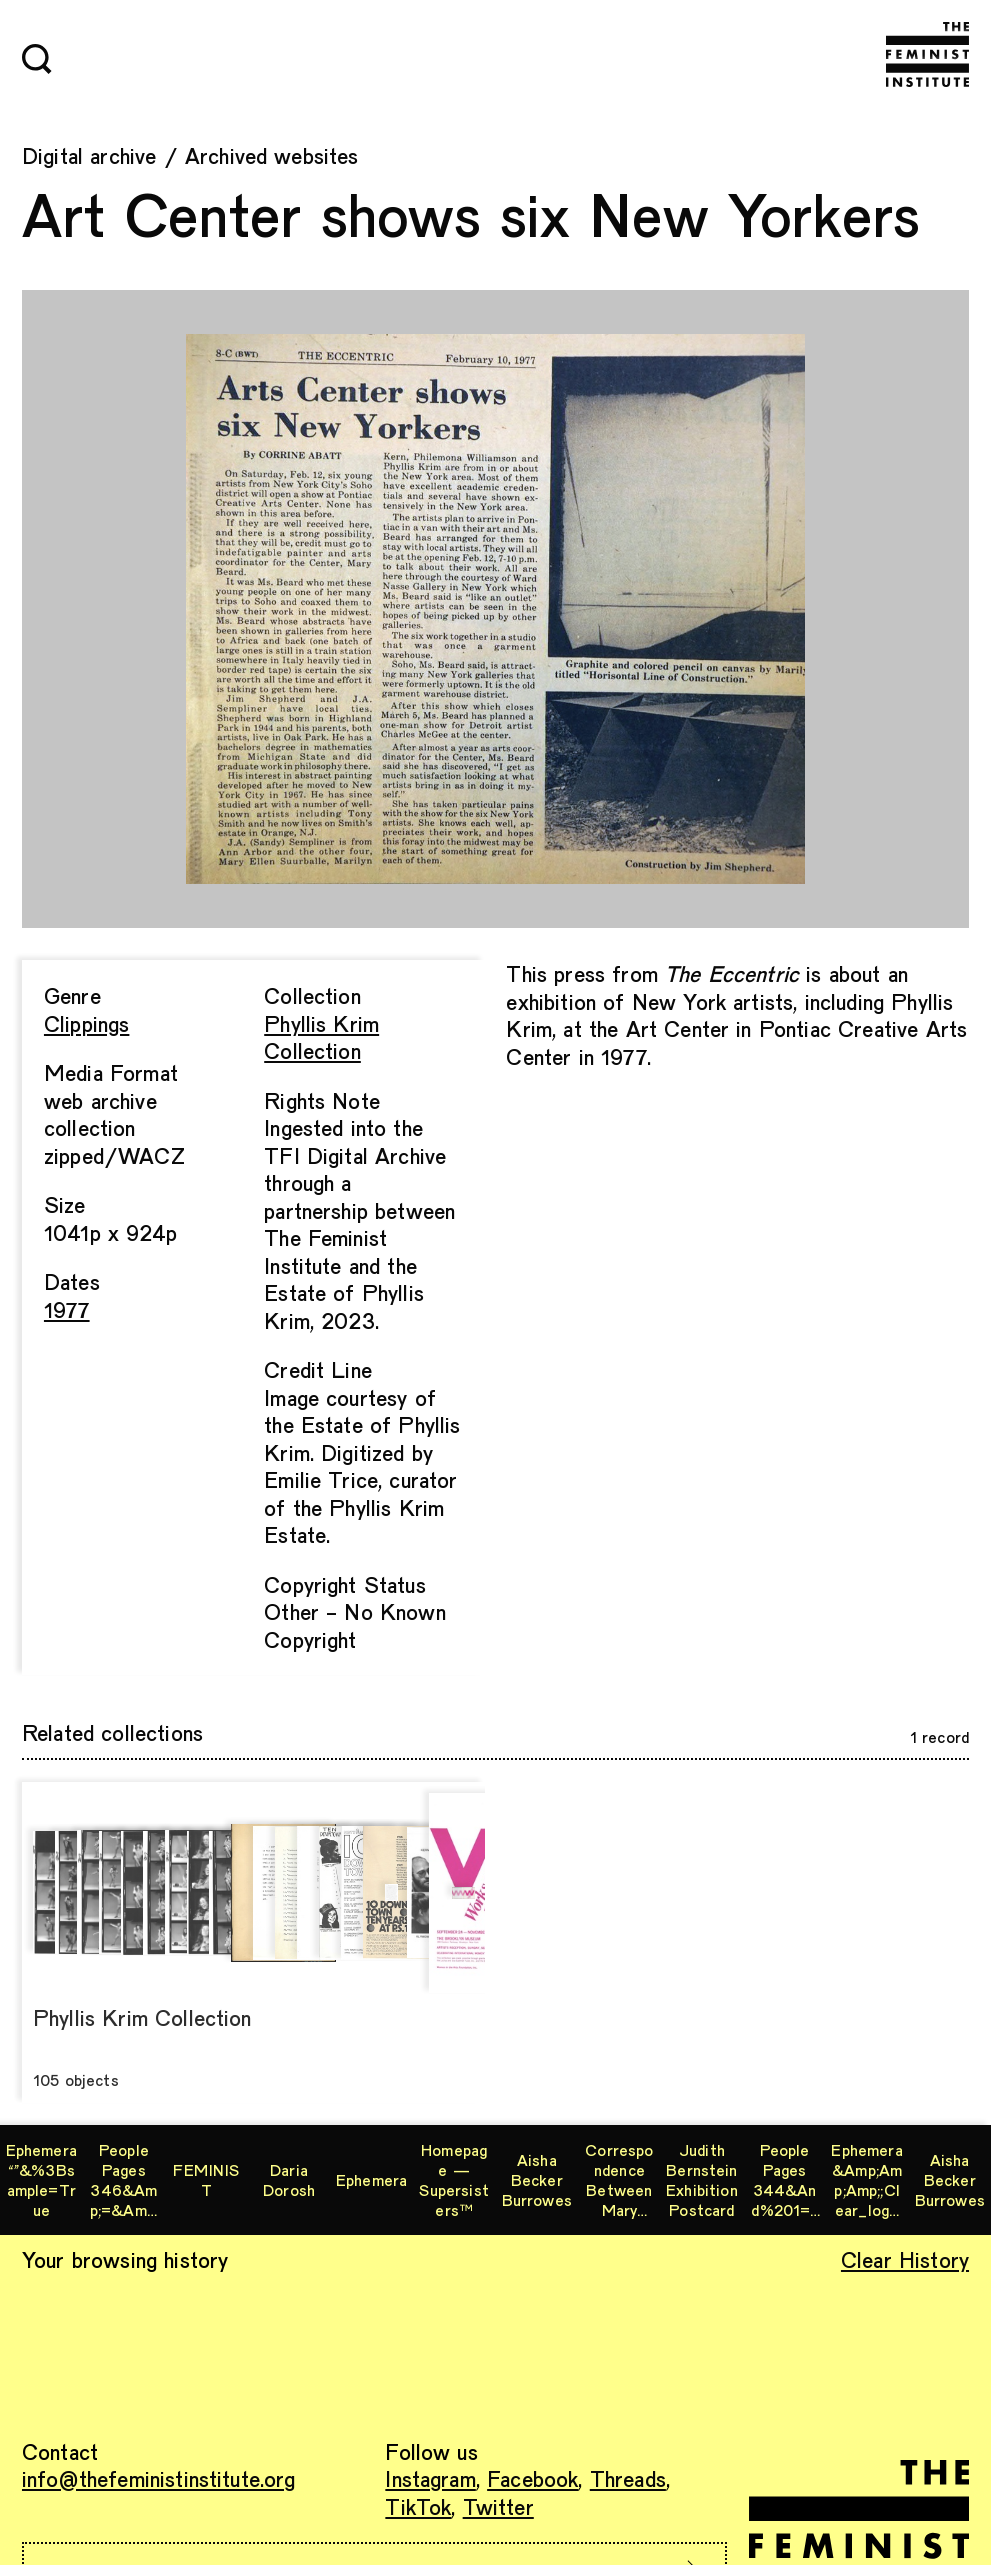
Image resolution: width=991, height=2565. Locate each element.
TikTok (418, 2506)
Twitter (498, 2506)
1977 (67, 1309)
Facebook (532, 2478)
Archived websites (272, 155)
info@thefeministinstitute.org (159, 2478)
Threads (628, 2478)
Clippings (86, 1023)
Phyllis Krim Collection (321, 1037)
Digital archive (89, 155)
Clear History (905, 2259)
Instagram (430, 2478)
